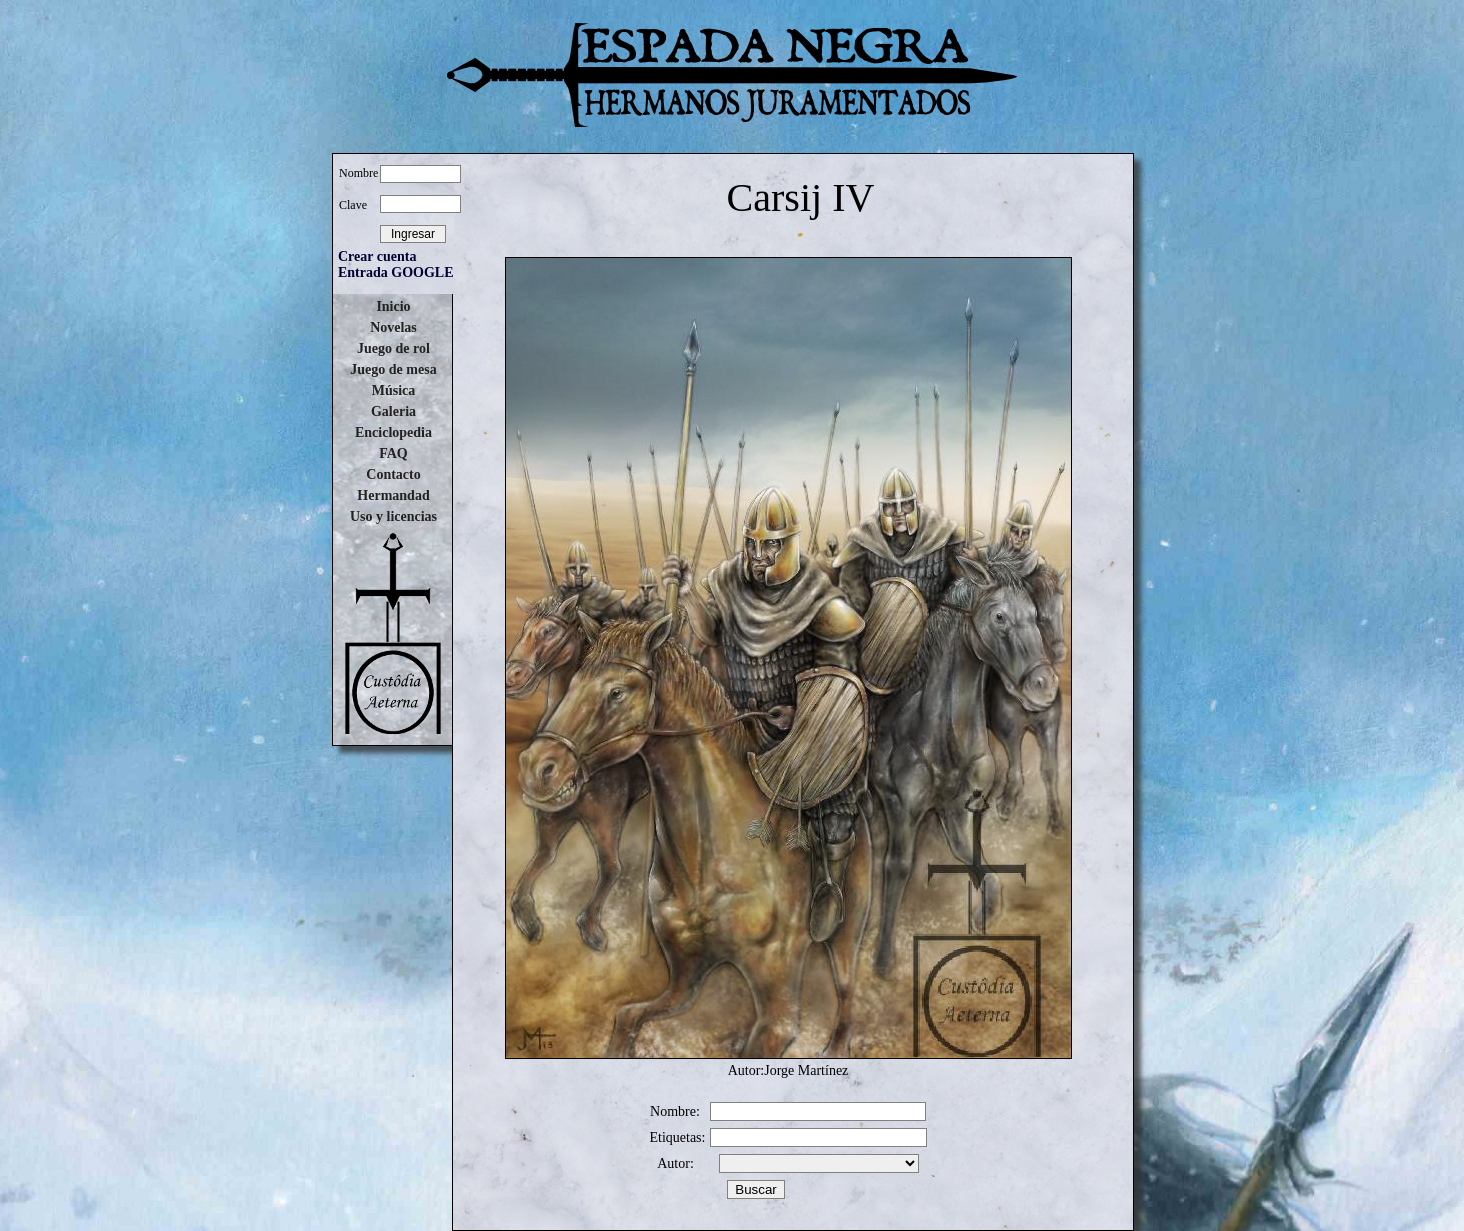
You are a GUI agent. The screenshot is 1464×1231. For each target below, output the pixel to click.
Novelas (393, 327)
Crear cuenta (377, 256)
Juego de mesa (393, 369)
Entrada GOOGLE (396, 272)
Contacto (393, 474)
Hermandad (393, 495)
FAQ (393, 453)
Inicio (393, 306)
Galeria (393, 411)
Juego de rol (393, 348)
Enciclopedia (393, 432)
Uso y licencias (393, 516)
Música (394, 390)
